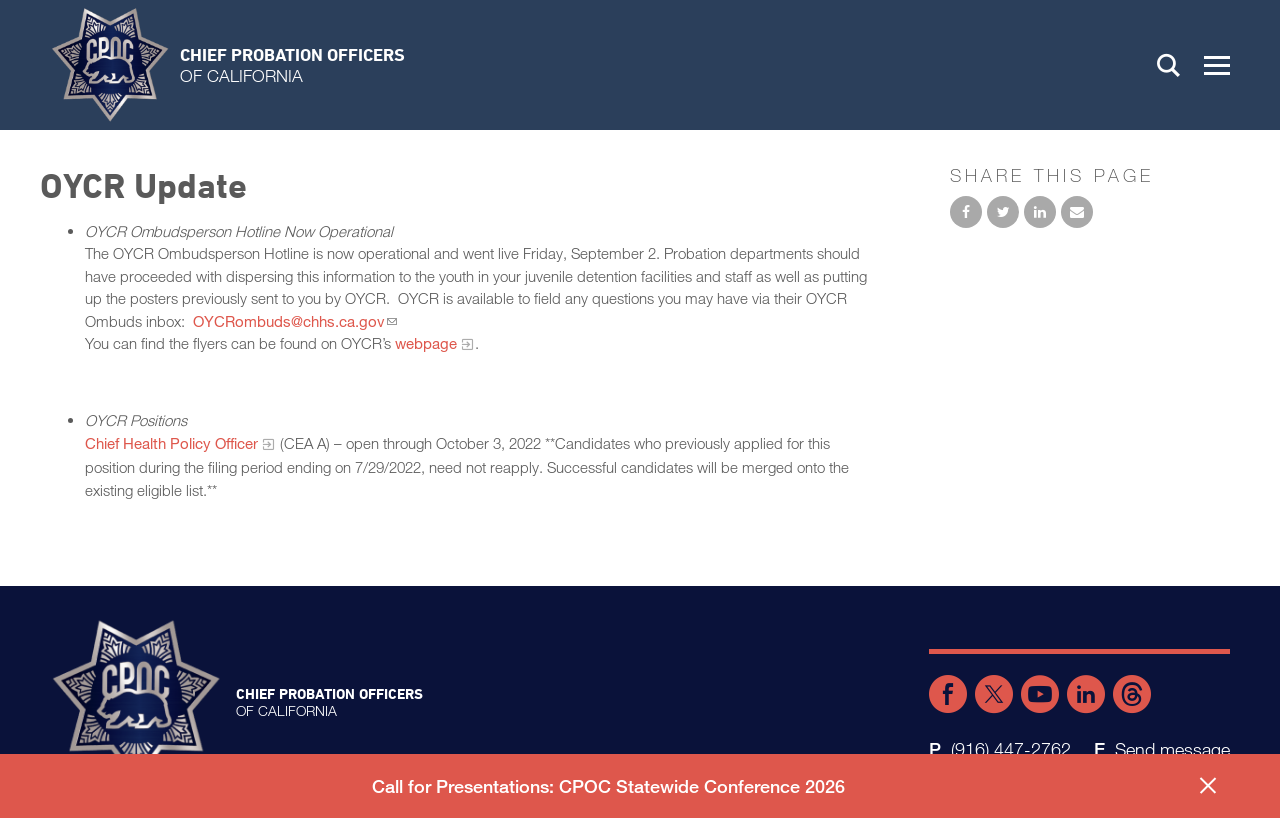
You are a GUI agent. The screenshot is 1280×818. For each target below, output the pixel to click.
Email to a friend (1077, 212)
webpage (426, 343)
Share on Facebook (966, 212)
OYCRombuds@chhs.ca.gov (289, 321)
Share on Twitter (1003, 212)
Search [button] (1169, 65)
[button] (1217, 65)
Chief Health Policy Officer (171, 443)
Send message (1172, 749)
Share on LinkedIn (1040, 212)
